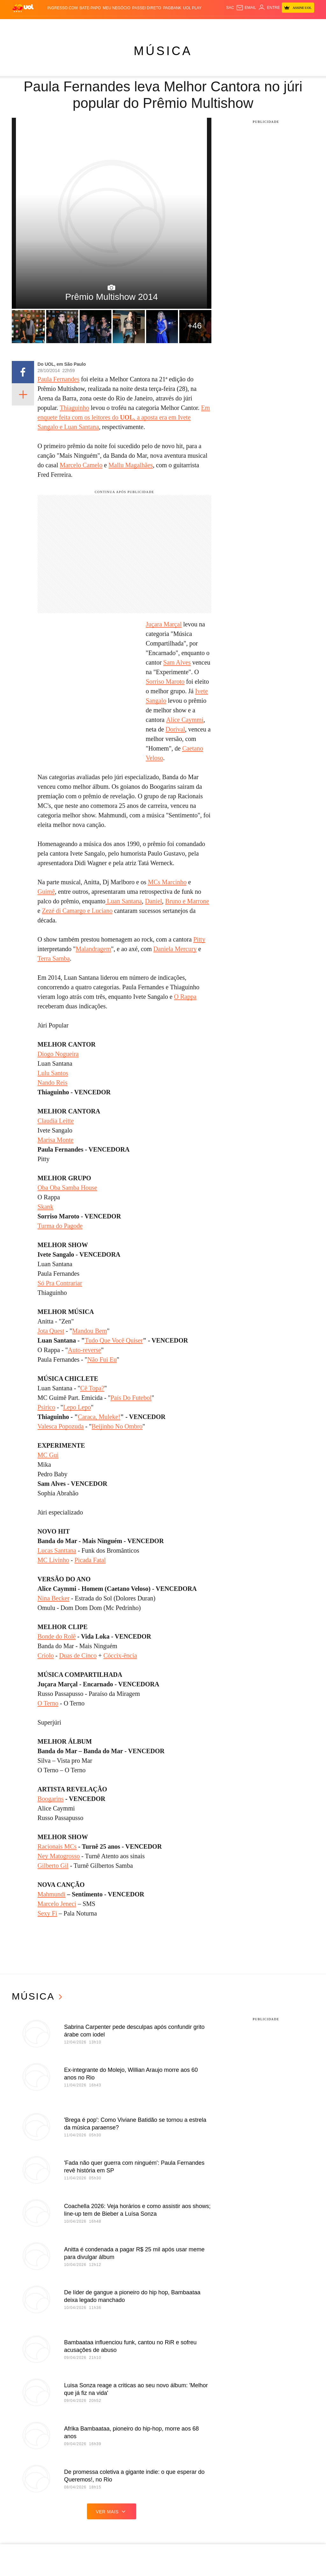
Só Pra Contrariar (60, 1283)
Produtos (22, 25)
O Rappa (185, 996)
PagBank (172, 8)
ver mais (111, 2511)
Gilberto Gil (53, 1865)
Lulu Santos (53, 1072)
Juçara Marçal (164, 624)
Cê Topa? (92, 1388)
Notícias (55, 25)
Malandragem (93, 948)
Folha (125, 25)
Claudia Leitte (56, 1120)
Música (163, 51)
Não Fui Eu (102, 1359)
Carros (90, 25)
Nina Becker (54, 1598)
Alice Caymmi (184, 719)
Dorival (175, 729)
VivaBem (214, 25)
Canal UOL (252, 25)
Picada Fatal (90, 1559)
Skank (45, 1206)
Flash (39, 25)
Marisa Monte (56, 1139)
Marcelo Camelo (81, 465)
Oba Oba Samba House (67, 1187)
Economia (108, 25)
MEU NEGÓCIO (117, 8)
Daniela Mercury (175, 948)
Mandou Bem (89, 1330)
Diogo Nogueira (58, 1053)
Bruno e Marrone (187, 901)
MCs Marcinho (167, 882)
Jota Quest (51, 1330)
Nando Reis (52, 1082)
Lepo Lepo (77, 1407)
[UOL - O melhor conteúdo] (23, 8)
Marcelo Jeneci (57, 1903)
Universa (195, 25)
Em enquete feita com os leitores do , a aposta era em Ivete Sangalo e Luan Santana (124, 417)
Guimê (46, 891)
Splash (178, 25)
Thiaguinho (74, 407)
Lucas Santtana (57, 1550)
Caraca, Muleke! (99, 1416)
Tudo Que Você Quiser (114, 1340)
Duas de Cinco (78, 1655)
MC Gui (48, 1454)
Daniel (153, 901)
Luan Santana (123, 901)
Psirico (46, 1407)
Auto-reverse (84, 1349)
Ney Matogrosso (59, 1856)
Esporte (141, 25)
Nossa (270, 25)
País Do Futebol (131, 1397)
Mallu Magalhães (131, 465)
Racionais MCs (57, 1846)
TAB (280, 25)
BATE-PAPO (90, 8)
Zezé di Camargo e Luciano (77, 910)
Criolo (46, 1655)
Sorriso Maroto (165, 681)
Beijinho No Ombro (117, 1426)
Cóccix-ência (120, 1655)
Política (73, 25)
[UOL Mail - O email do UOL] (246, 7)
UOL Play (192, 8)
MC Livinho (53, 1559)
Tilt (226, 25)
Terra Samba (54, 958)
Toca (301, 25)
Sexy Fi (47, 1913)
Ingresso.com (62, 8)
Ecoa (235, 25)
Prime (290, 25)
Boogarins (51, 1798)
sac (230, 7)
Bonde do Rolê (57, 1636)
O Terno (48, 1703)
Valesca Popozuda (61, 1426)
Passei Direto (146, 8)
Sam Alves (177, 662)
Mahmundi (52, 1894)
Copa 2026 (160, 25)
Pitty (199, 939)
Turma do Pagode (60, 1225)
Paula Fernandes (59, 379)
